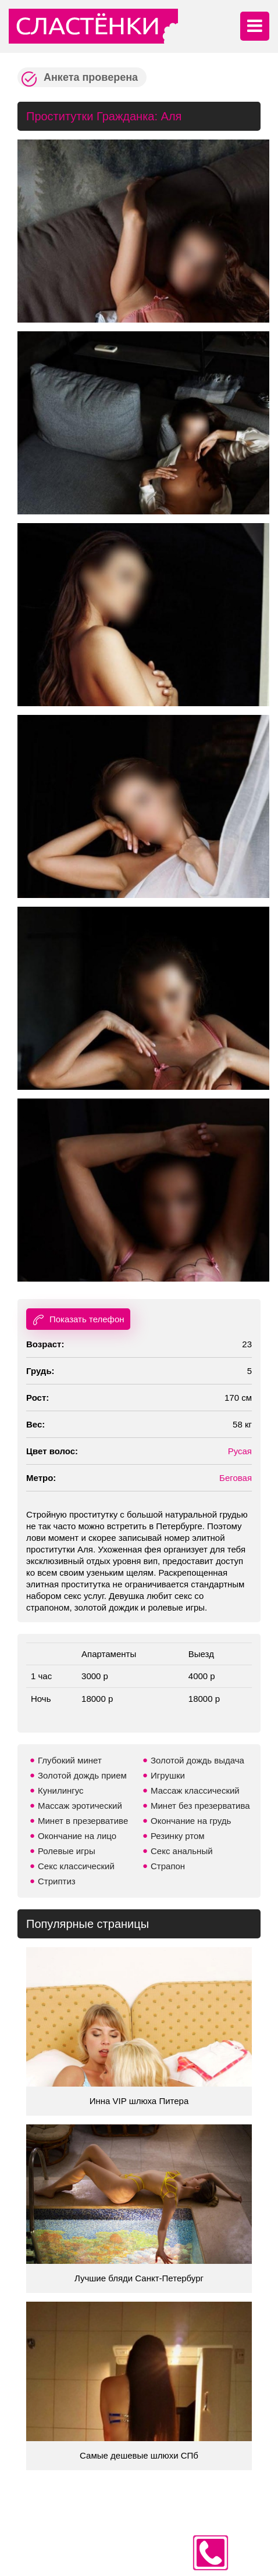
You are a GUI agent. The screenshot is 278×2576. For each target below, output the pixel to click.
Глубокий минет (70, 1760)
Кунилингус (61, 1790)
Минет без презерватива (200, 1806)
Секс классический (76, 1866)
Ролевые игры (66, 1851)
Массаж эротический (80, 1806)
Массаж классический (195, 1790)
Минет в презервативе (83, 1821)
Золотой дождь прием (82, 1775)
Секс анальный (182, 1851)
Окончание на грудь (191, 1821)
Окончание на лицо (77, 1836)
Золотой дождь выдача (197, 1760)
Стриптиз (57, 1881)
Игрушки (168, 1775)
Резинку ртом (178, 1836)
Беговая (235, 1478)
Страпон (168, 1866)
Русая (240, 1451)
